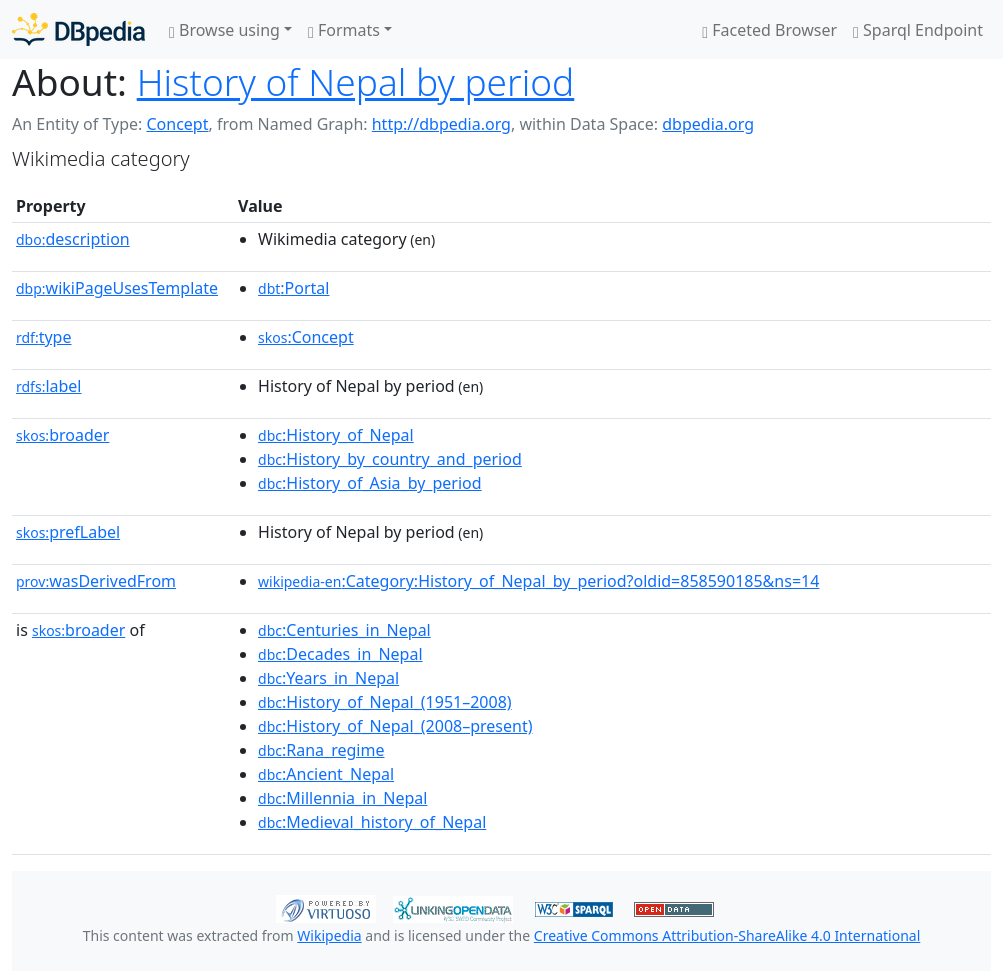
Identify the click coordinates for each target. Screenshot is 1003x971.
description (73, 239)
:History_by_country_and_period (390, 459)
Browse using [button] (224, 30)
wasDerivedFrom (96, 581)
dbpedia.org (708, 124)
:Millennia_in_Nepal (342, 798)
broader (62, 435)
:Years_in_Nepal (328, 678)
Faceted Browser (769, 30)
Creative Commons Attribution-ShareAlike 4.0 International (727, 935)
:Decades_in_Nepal (340, 654)
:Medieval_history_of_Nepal (372, 822)
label (49, 386)
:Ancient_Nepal (326, 774)
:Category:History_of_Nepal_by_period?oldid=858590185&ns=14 (538, 581)
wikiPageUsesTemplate (117, 288)
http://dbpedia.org (441, 124)
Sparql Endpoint (918, 30)
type (44, 337)
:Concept (306, 337)
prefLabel (68, 532)
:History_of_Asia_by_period (370, 483)
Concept (177, 124)
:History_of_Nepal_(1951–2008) (385, 702)
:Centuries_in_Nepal (344, 630)
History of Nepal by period (356, 81)
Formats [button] (344, 30)
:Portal (293, 288)
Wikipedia (329, 935)
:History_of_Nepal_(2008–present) (395, 726)
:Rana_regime (321, 750)
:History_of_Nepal (336, 435)
